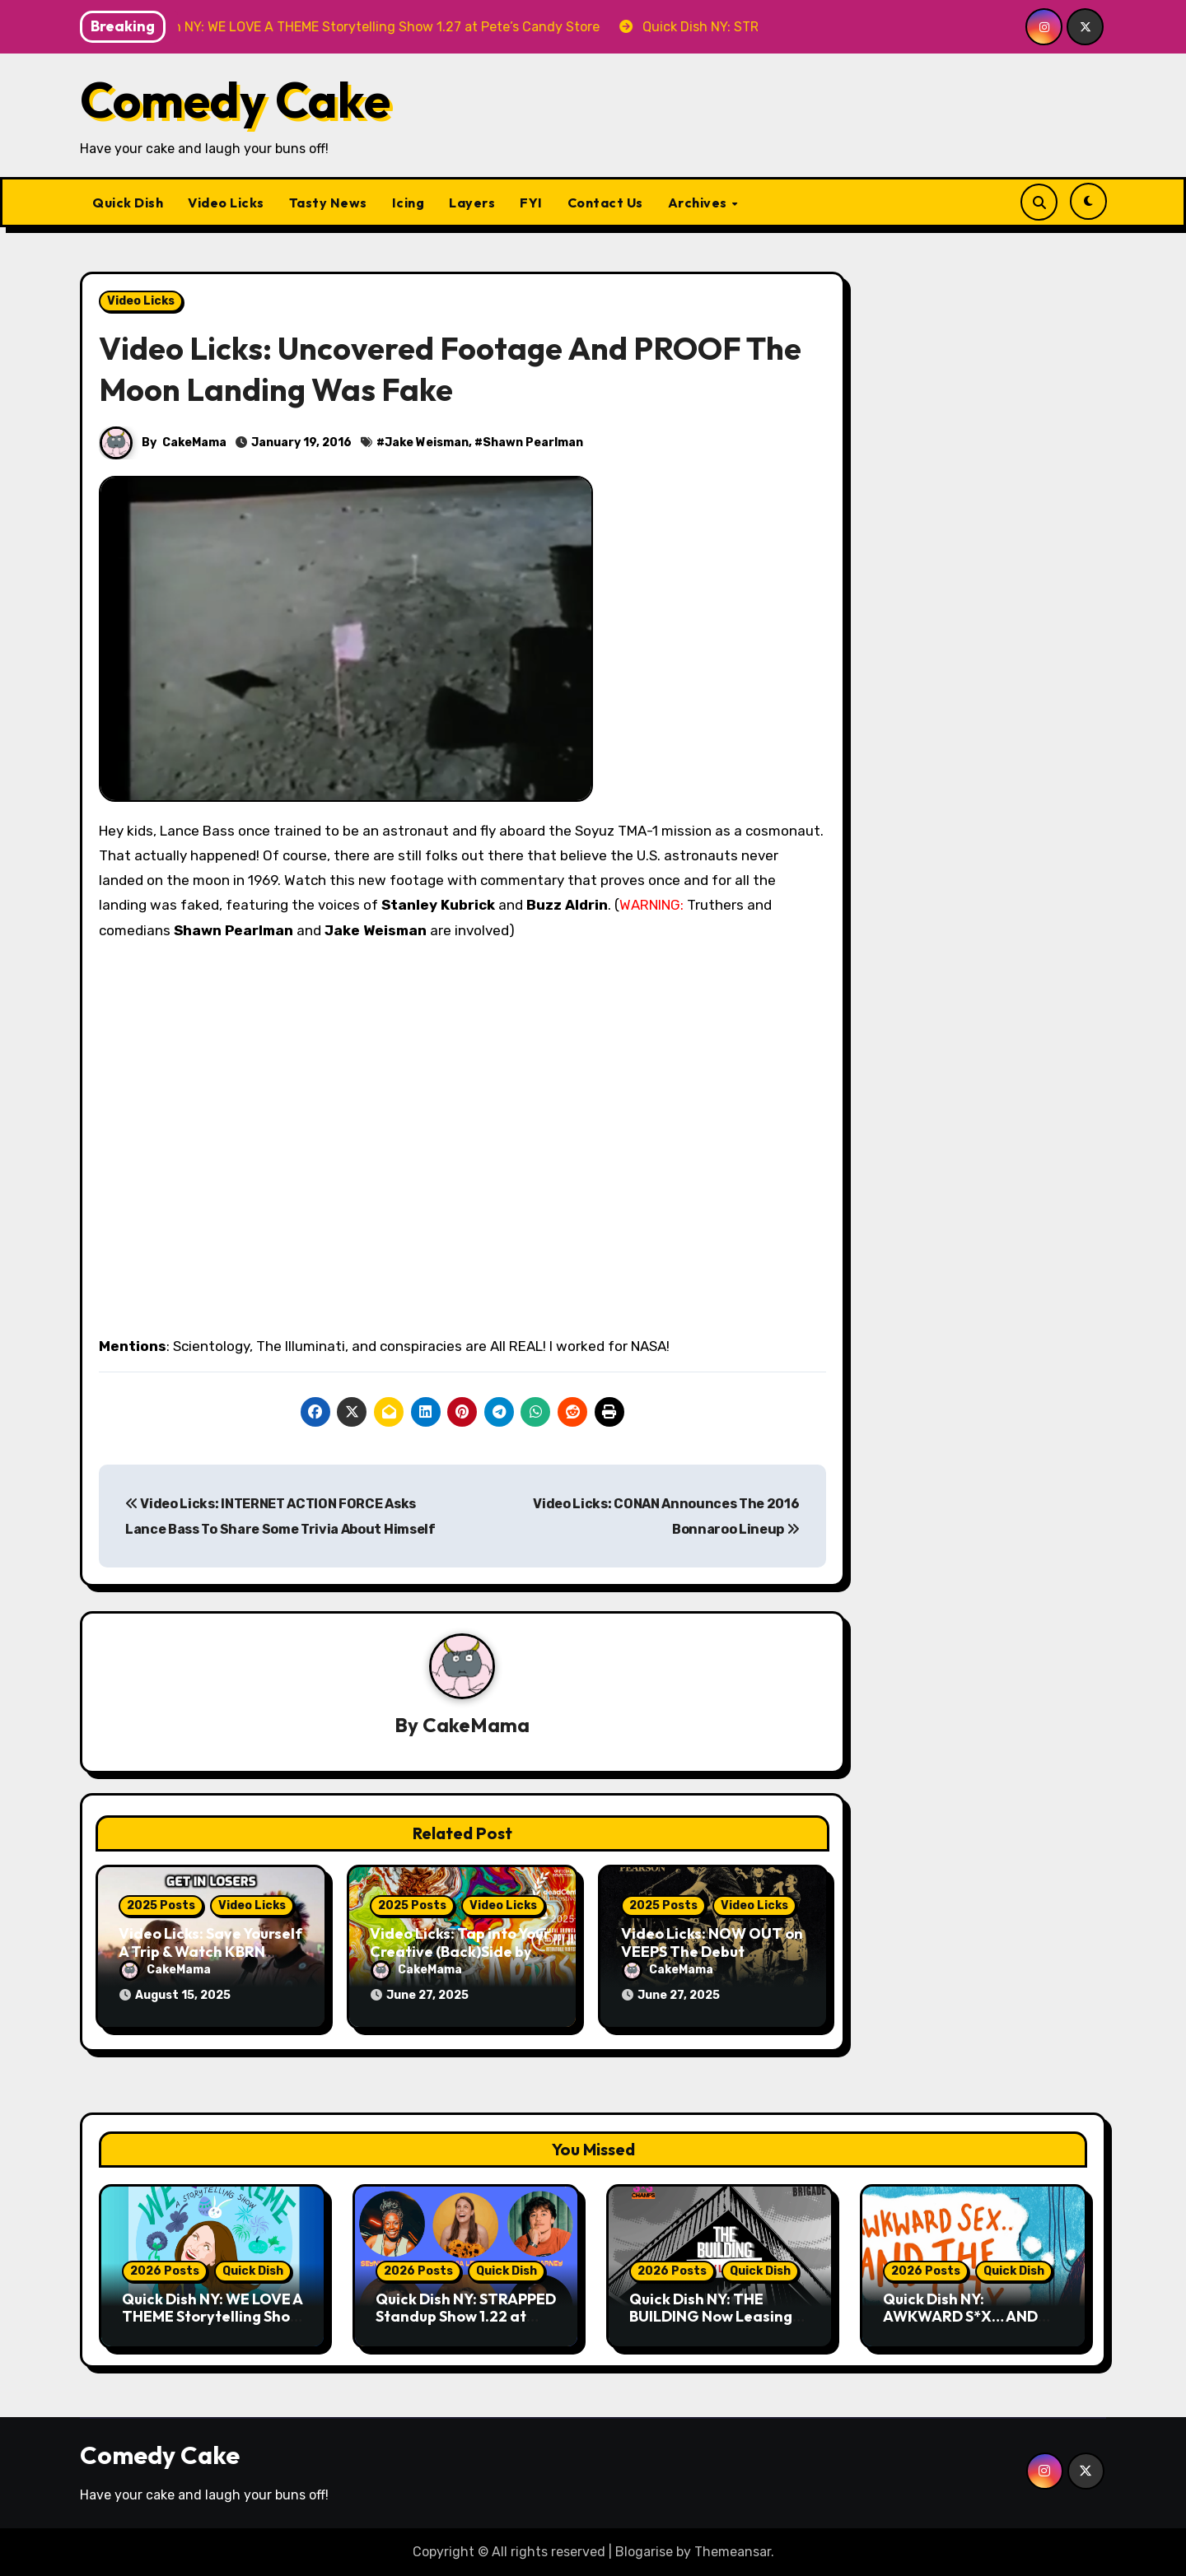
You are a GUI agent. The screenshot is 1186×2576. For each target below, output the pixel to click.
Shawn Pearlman (533, 443)
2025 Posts (161, 1905)
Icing (408, 202)
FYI (531, 202)
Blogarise (644, 2552)
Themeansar (732, 2552)
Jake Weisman (427, 443)
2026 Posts (164, 2271)
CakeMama (194, 443)
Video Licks (226, 202)
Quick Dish (127, 202)
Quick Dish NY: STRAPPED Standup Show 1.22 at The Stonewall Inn (466, 2317)
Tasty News (328, 202)
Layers (472, 202)
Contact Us (605, 202)
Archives (699, 202)
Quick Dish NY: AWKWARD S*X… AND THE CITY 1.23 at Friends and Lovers (970, 2326)
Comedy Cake (235, 99)
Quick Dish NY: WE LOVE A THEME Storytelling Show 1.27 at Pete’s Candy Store (212, 2326)
